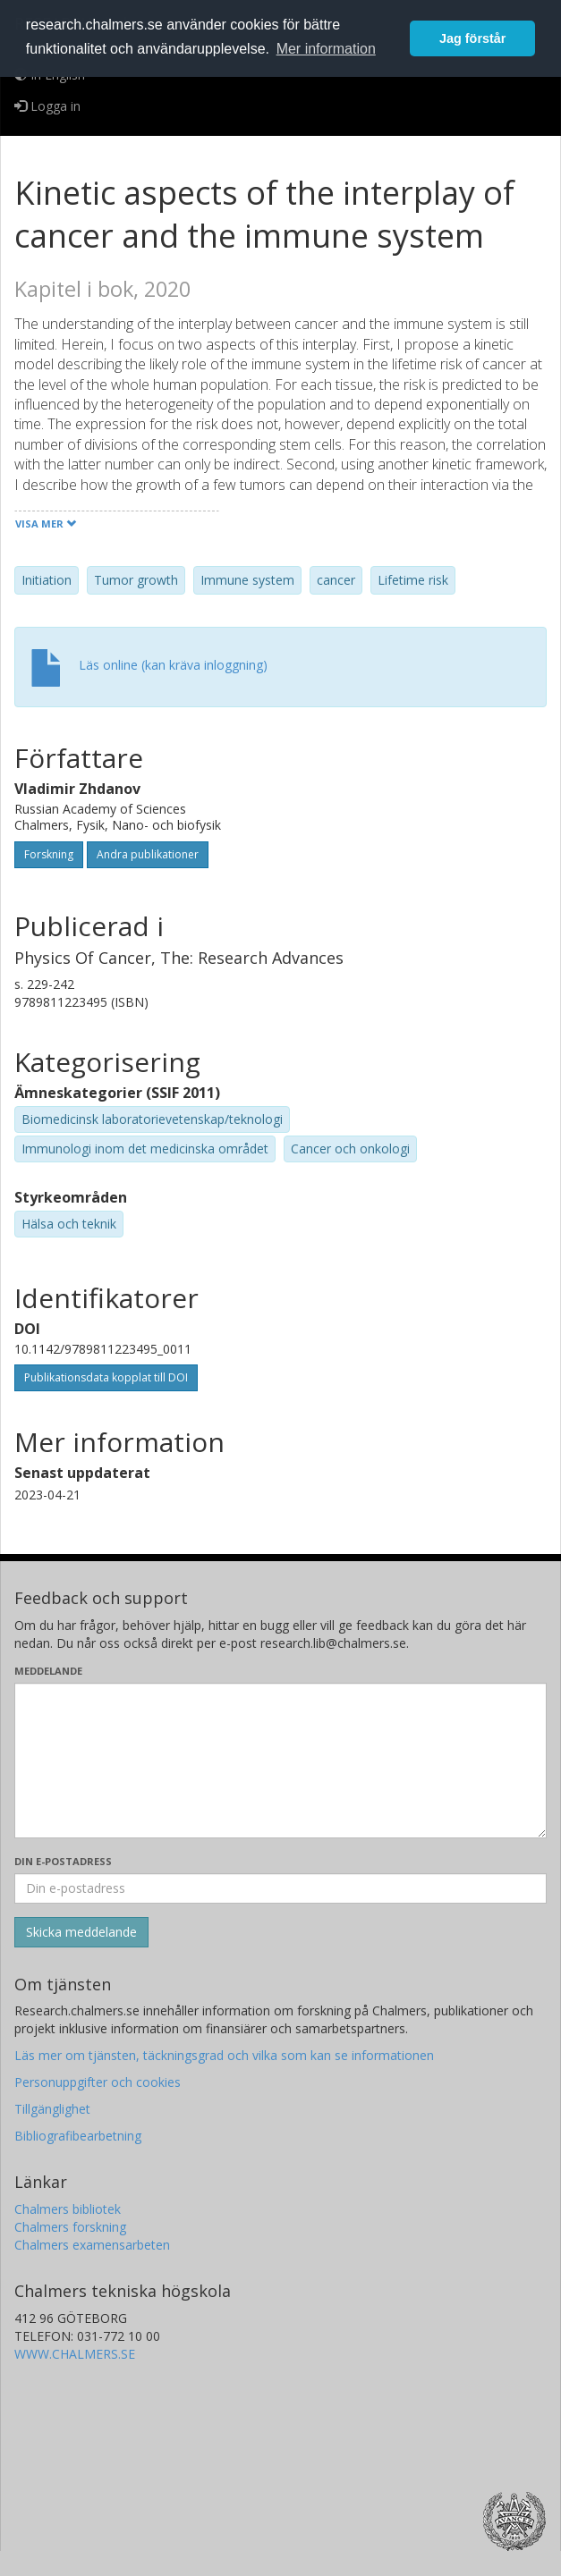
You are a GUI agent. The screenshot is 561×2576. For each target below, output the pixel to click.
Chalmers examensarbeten (92, 2244)
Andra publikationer (148, 854)
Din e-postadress (63, 1861)
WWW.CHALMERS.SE (74, 2353)
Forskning (48, 854)
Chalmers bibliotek (67, 2208)
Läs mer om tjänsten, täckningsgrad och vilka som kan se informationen (224, 2055)
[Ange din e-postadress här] (280, 1888)
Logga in (47, 105)
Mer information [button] (326, 48)
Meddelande (48, 1670)
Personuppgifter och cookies (97, 2081)
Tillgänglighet (52, 2108)
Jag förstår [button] (472, 38)
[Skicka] (81, 1932)
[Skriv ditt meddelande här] (280, 1760)
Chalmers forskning (70, 2226)
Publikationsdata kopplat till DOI (106, 1377)
